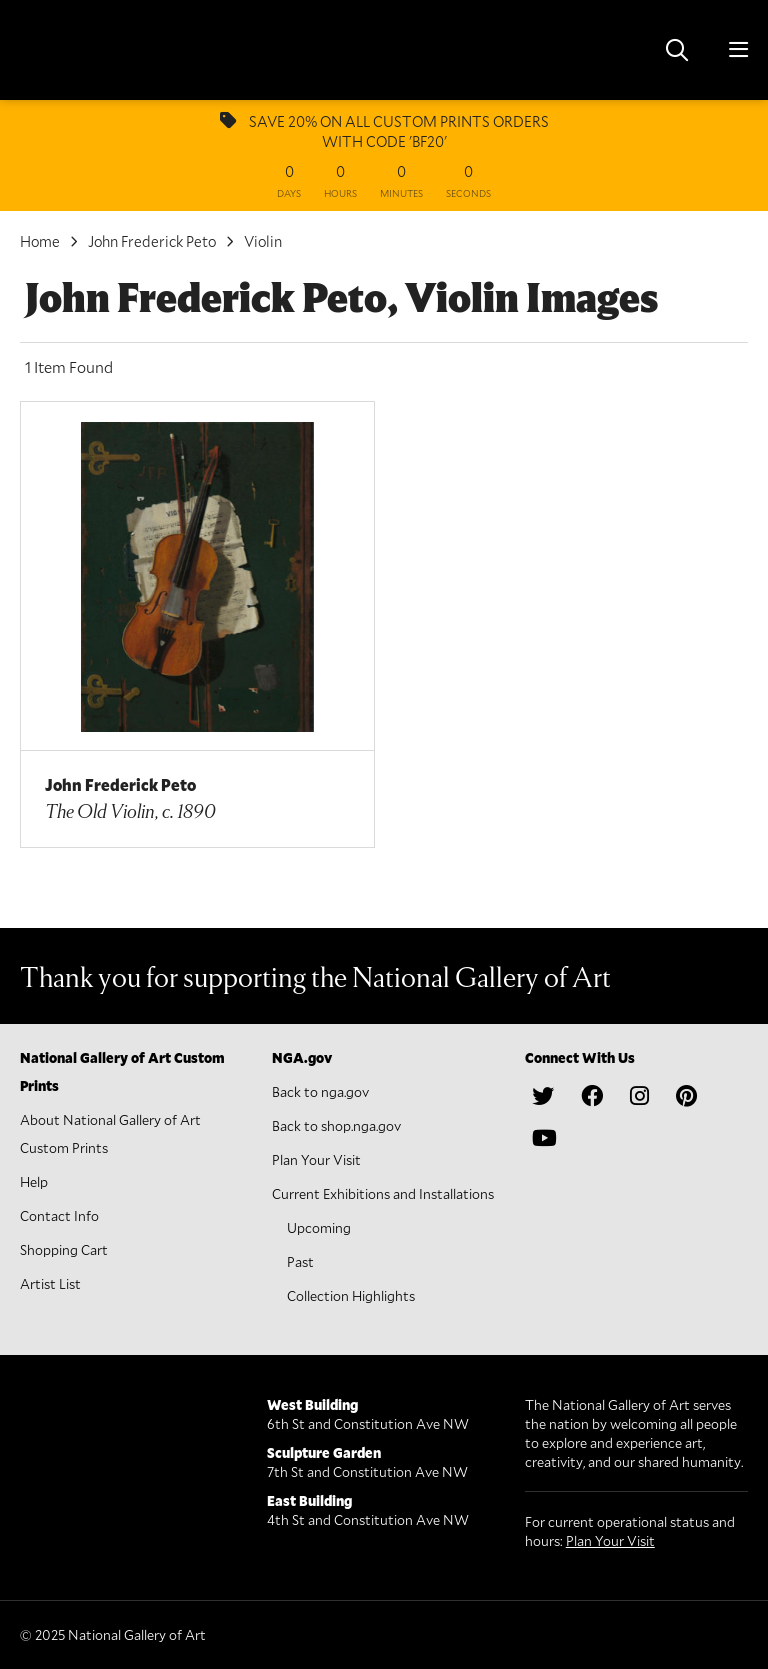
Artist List (50, 1283)
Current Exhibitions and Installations (383, 1193)
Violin (263, 241)
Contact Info (59, 1215)
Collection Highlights (351, 1295)
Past (300, 1261)
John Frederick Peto (152, 241)
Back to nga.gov (320, 1091)
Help (34, 1181)
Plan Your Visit (316, 1159)
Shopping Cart (64, 1249)
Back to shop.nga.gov (336, 1125)
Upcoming (319, 1227)
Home (40, 241)
